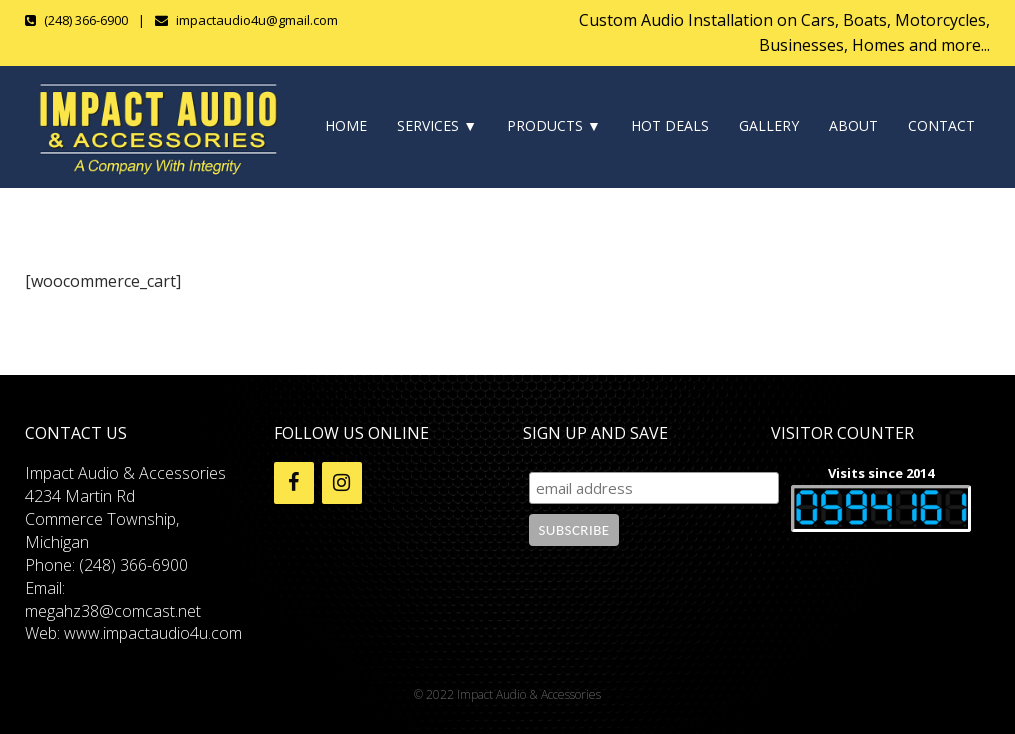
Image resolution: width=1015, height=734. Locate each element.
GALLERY (769, 126)
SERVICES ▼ (437, 126)
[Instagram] (342, 483)
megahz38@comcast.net (113, 611)
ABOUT (853, 126)
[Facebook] (294, 483)
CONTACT (941, 126)
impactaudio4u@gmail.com (257, 20)
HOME (346, 126)
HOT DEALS (670, 126)
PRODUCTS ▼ (554, 126)
